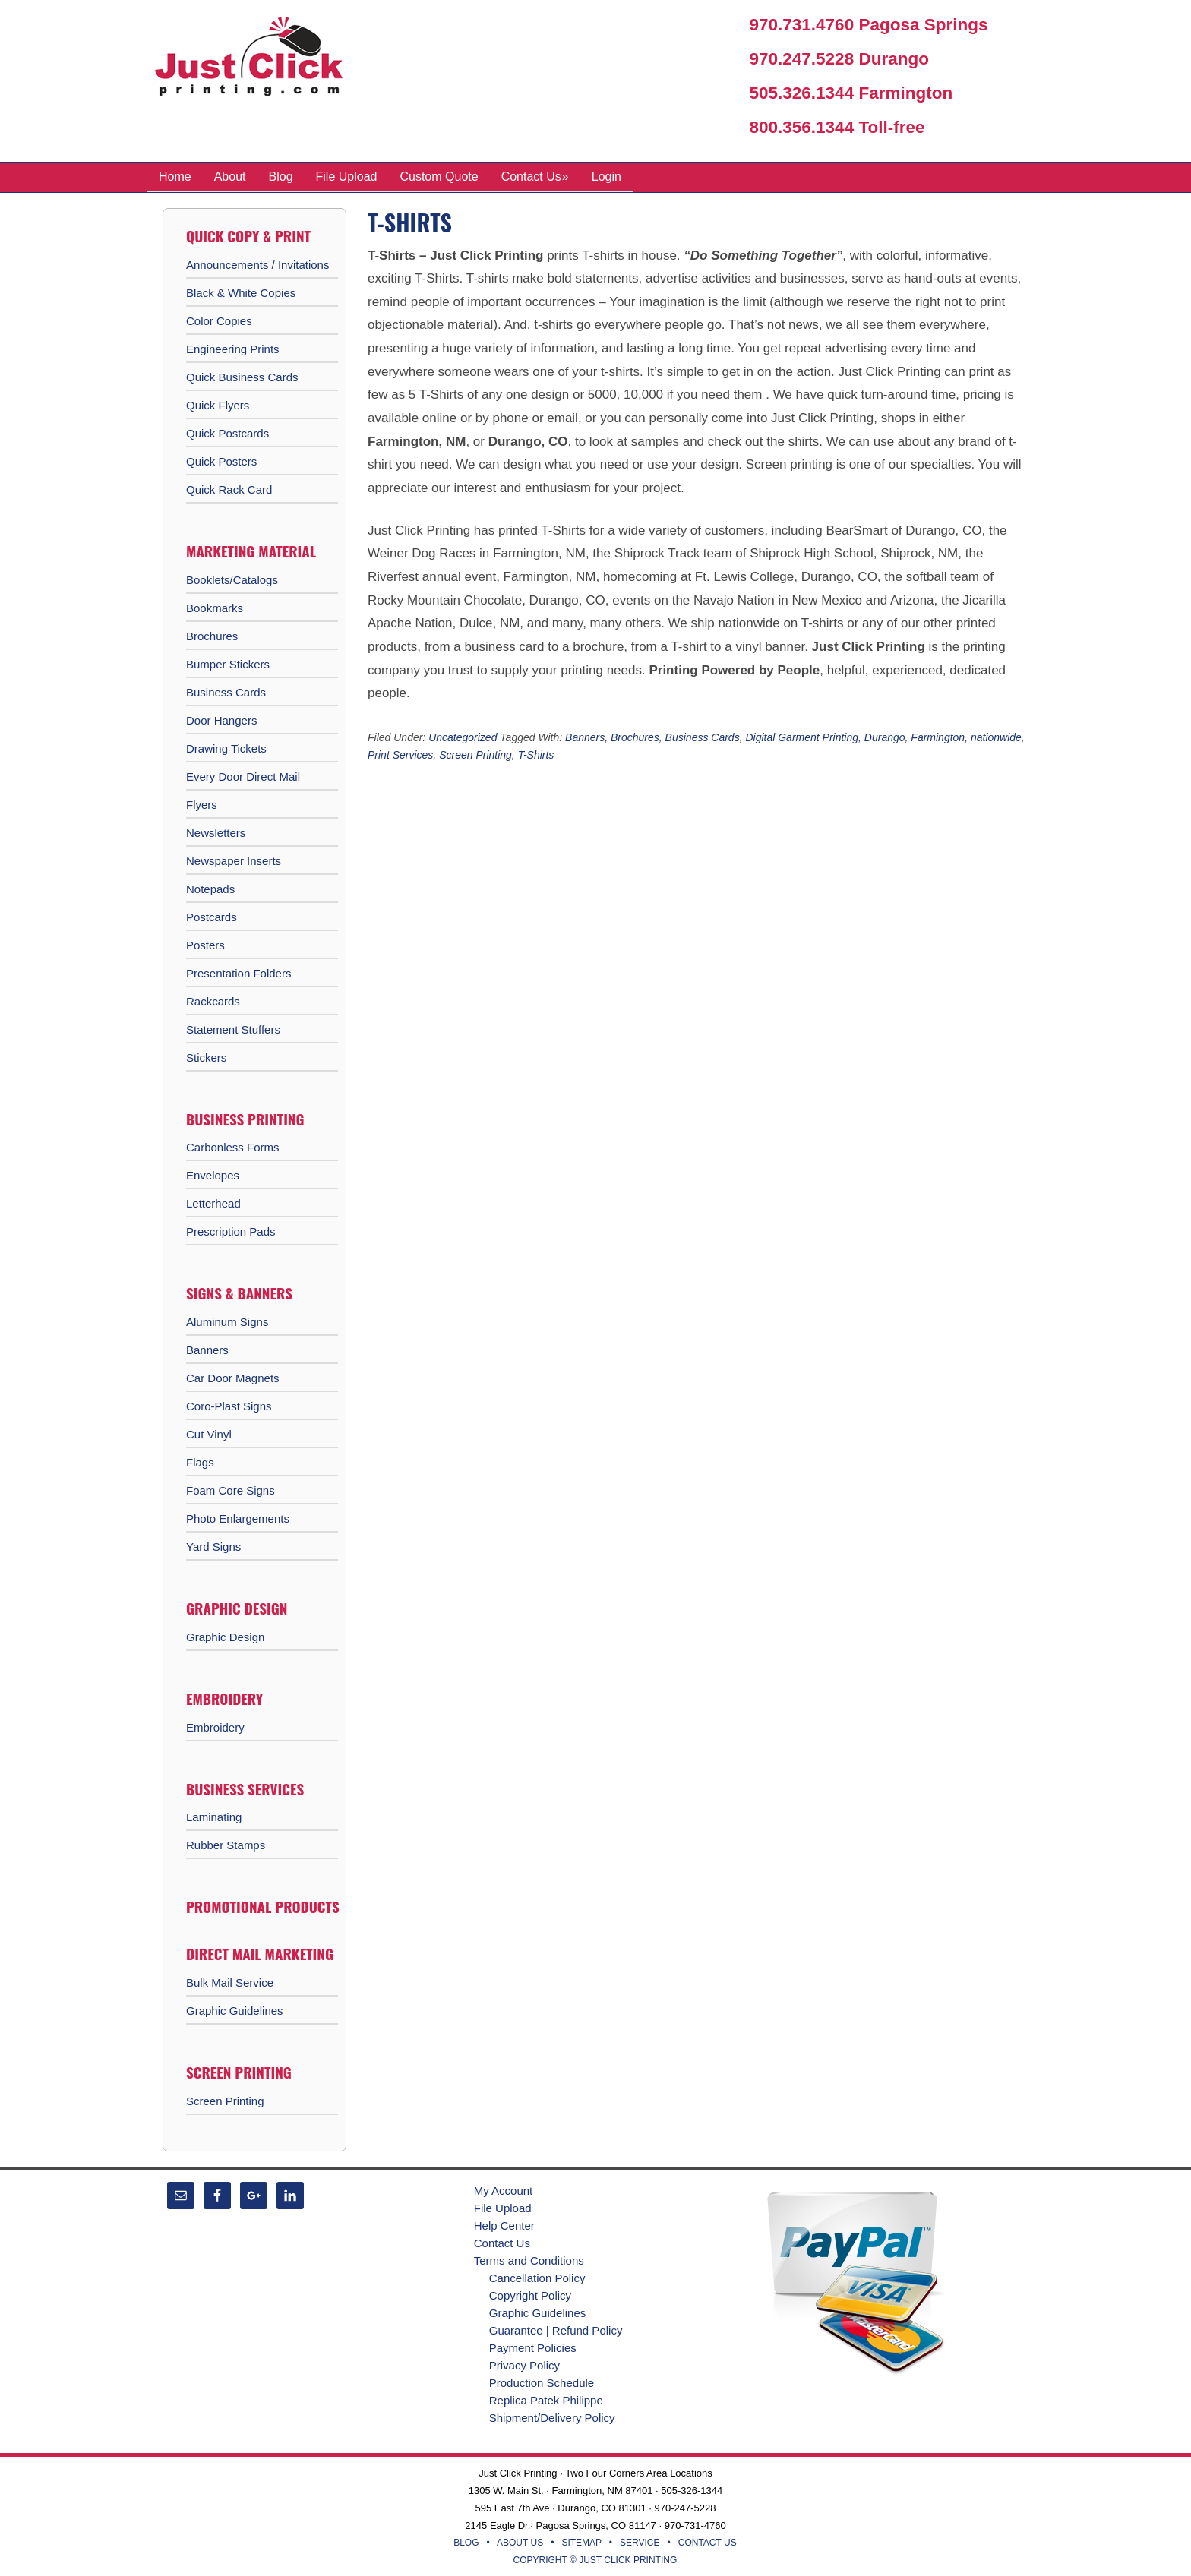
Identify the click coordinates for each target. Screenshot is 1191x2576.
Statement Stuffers (233, 1028)
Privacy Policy (524, 2364)
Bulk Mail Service (229, 1981)
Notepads (210, 888)
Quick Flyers (217, 404)
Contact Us (502, 2242)
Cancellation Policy (537, 2277)
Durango (884, 737)
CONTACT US (707, 2542)
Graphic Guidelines (234, 2009)
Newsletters (215, 832)
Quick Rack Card (229, 488)
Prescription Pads (231, 1230)
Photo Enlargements (237, 1517)
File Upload (503, 2207)
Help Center (504, 2224)
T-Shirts (536, 754)
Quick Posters (221, 460)
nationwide (996, 737)
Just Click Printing (261, 60)
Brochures (635, 737)
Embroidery (215, 1726)
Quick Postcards (227, 432)
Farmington (938, 737)
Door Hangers (221, 719)
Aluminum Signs (227, 1321)
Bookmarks (214, 607)
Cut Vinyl (209, 1433)
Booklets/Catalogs (232, 579)
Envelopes (212, 1174)
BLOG (466, 2542)
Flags (200, 1461)
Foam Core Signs (230, 1489)
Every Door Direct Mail (243, 775)
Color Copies (219, 320)
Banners (585, 737)
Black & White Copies (240, 292)
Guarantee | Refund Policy (556, 2329)
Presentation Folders (238, 972)
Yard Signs (213, 1545)
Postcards (211, 916)
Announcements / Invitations (257, 263)
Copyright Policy (530, 2294)
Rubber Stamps (225, 1844)
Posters (205, 944)
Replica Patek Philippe (546, 2399)
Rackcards (213, 1000)
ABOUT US (520, 2542)
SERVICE (639, 2542)
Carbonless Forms (233, 1146)
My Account (503, 2189)
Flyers (201, 803)
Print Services (400, 754)
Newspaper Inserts (233, 860)
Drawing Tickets (226, 747)
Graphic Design (225, 1636)
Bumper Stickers (228, 663)
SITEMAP (581, 2542)
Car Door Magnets (233, 1377)
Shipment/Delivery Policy (552, 2416)
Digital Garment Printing (801, 737)
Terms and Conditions (529, 2259)
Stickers (206, 1056)
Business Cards (702, 737)
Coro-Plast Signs (229, 1405)
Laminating (214, 1816)
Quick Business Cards (242, 376)
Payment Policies (533, 2347)
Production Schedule (541, 2382)
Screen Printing (475, 754)
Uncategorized (462, 737)
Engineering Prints (233, 348)
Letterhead (213, 1202)
